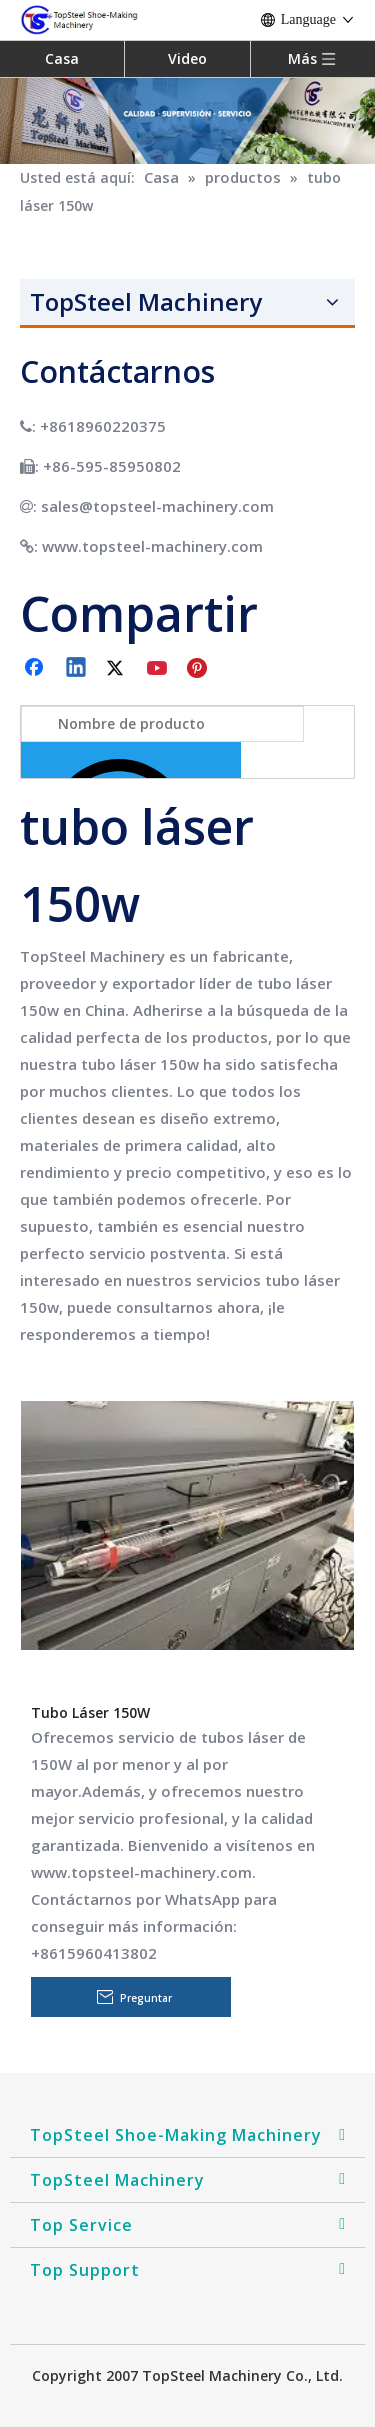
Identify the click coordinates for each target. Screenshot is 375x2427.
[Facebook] (36, 669)
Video (187, 58)
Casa (62, 58)
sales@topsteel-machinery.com (157, 506)
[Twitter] (118, 669)
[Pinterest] (200, 669)
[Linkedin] (77, 669)
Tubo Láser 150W (90, 1712)
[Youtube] (159, 669)
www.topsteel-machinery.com (152, 546)
